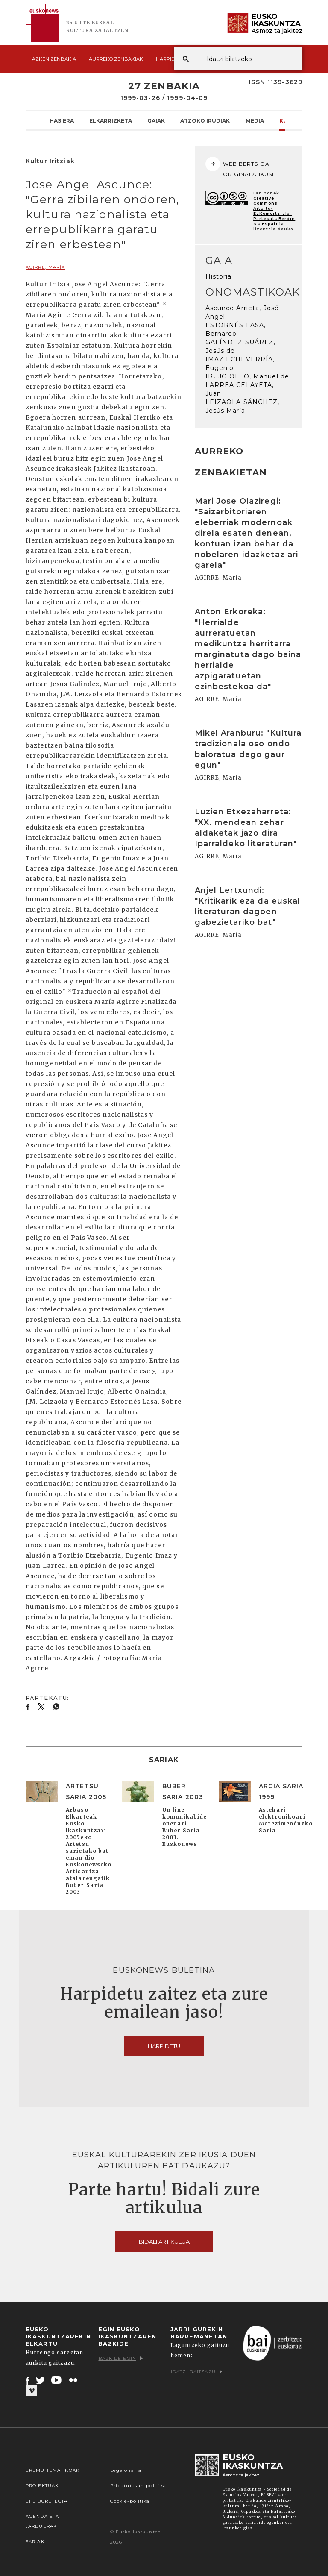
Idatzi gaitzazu (196, 2371)
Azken (54, 59)
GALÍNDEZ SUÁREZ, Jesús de (240, 346)
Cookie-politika (130, 2501)
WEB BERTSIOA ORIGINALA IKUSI (239, 167)
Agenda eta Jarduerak (42, 2521)
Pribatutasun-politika (138, 2485)
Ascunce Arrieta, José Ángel (242, 312)
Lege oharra (125, 2470)
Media (255, 120)
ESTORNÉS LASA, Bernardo (235, 329)
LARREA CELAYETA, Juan (239, 389)
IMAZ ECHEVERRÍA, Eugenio (240, 363)
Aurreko (116, 59)
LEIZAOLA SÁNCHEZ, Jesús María (242, 406)
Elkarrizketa (110, 120)
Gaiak (156, 120)
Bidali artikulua (164, 2241)
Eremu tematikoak (52, 2470)
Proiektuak (42, 2485)
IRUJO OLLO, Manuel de (247, 376)
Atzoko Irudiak (205, 120)
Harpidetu (170, 59)
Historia (218, 276)
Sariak (35, 2541)
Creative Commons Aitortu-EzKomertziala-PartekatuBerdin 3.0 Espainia (274, 211)
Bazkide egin (121, 2358)
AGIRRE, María (45, 267)
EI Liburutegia (46, 2501)
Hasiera (62, 120)
